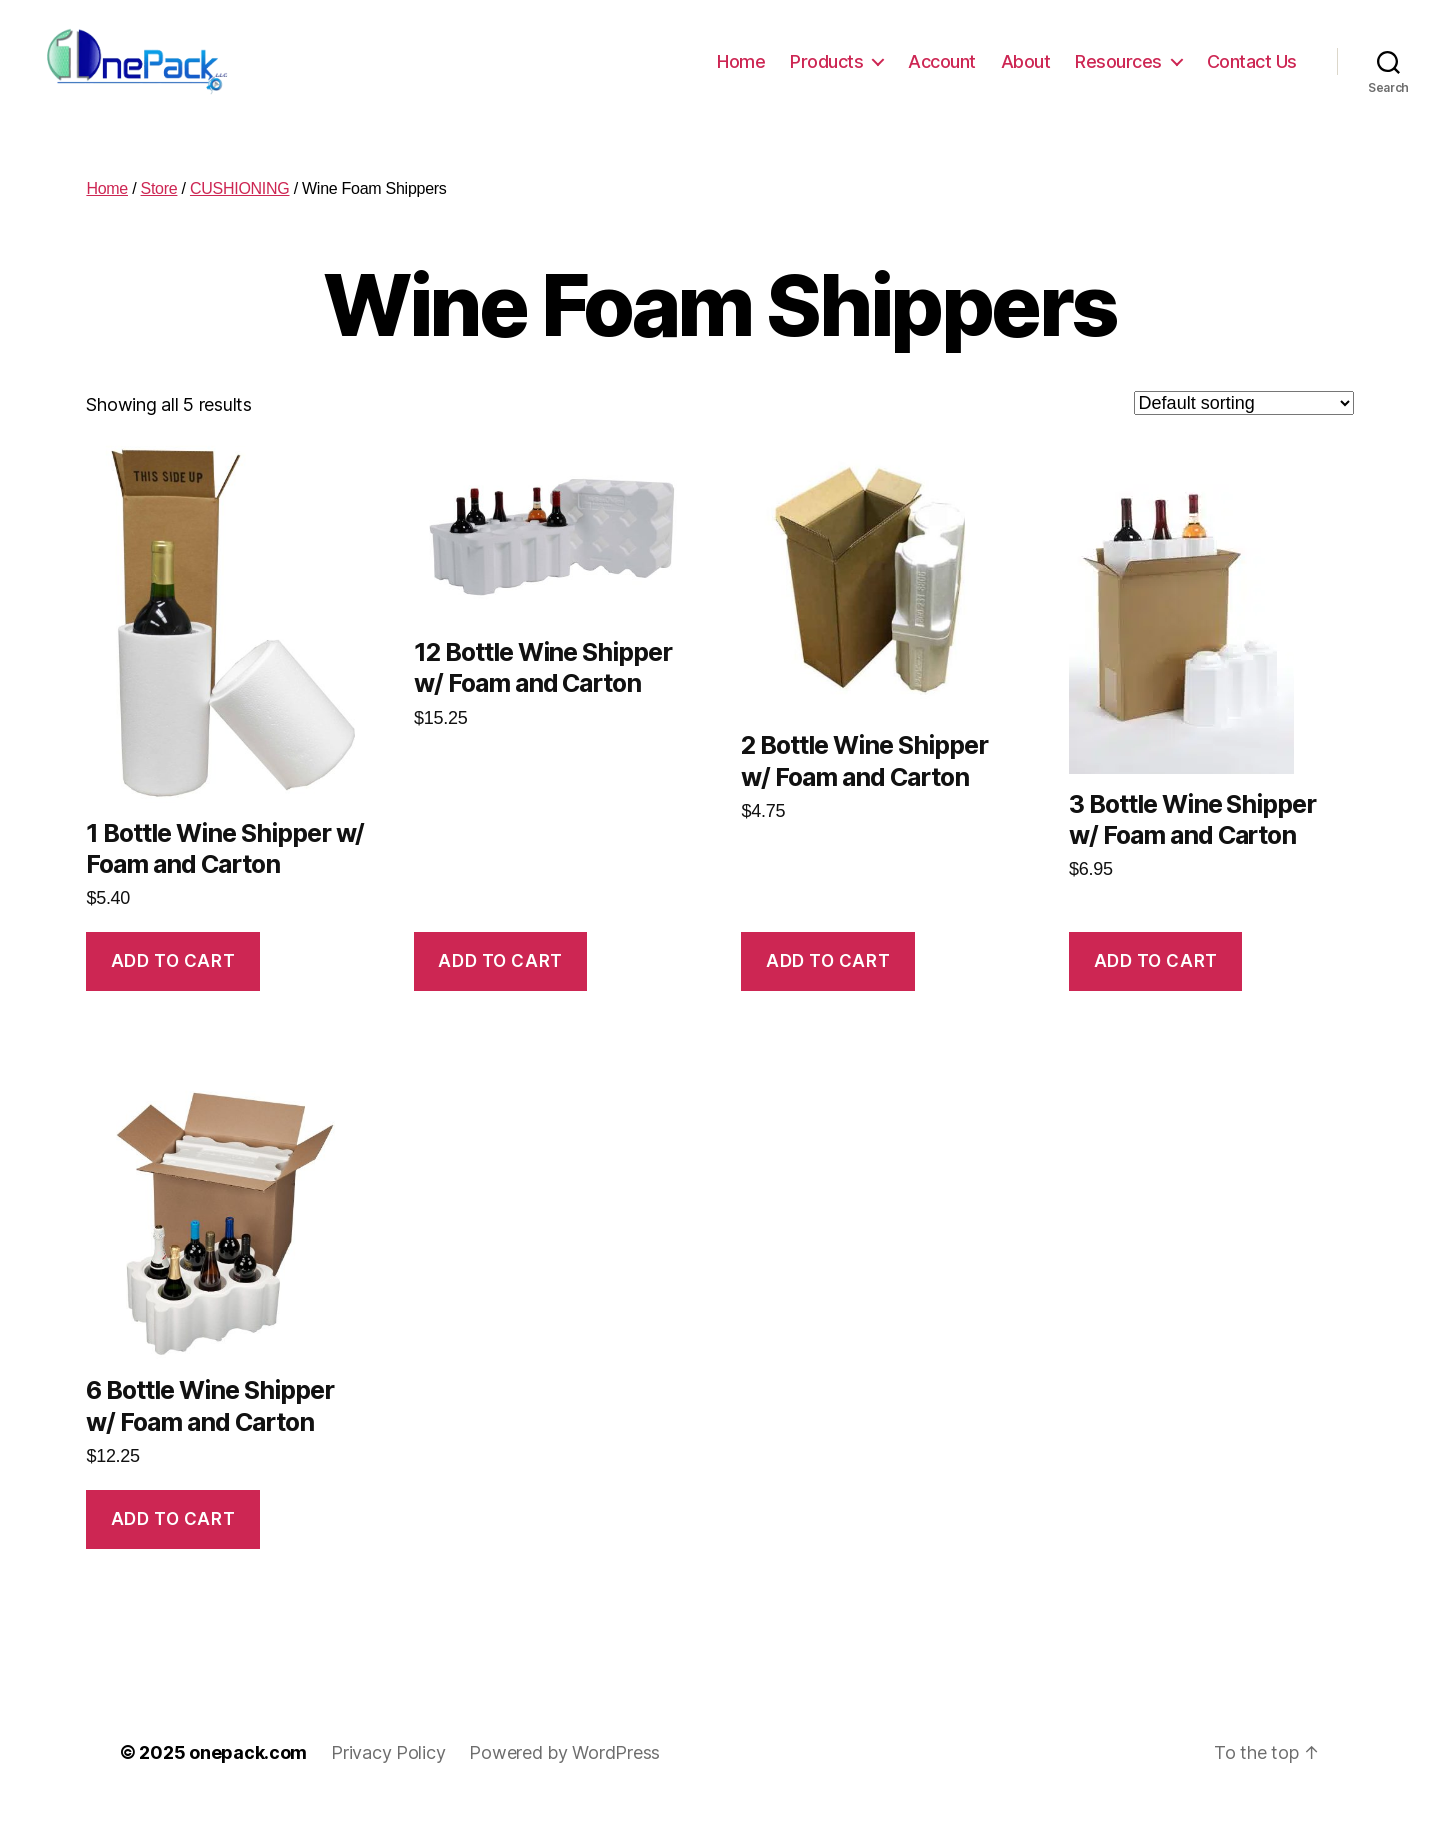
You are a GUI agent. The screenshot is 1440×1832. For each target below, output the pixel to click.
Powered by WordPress (564, 1775)
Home (741, 72)
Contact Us (1252, 72)
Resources (1118, 72)
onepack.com (248, 1775)
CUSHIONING (240, 212)
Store (159, 212)
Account (942, 72)
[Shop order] (1244, 427)
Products (826, 72)
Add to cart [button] (173, 984)
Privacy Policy (388, 1775)
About (1026, 72)
